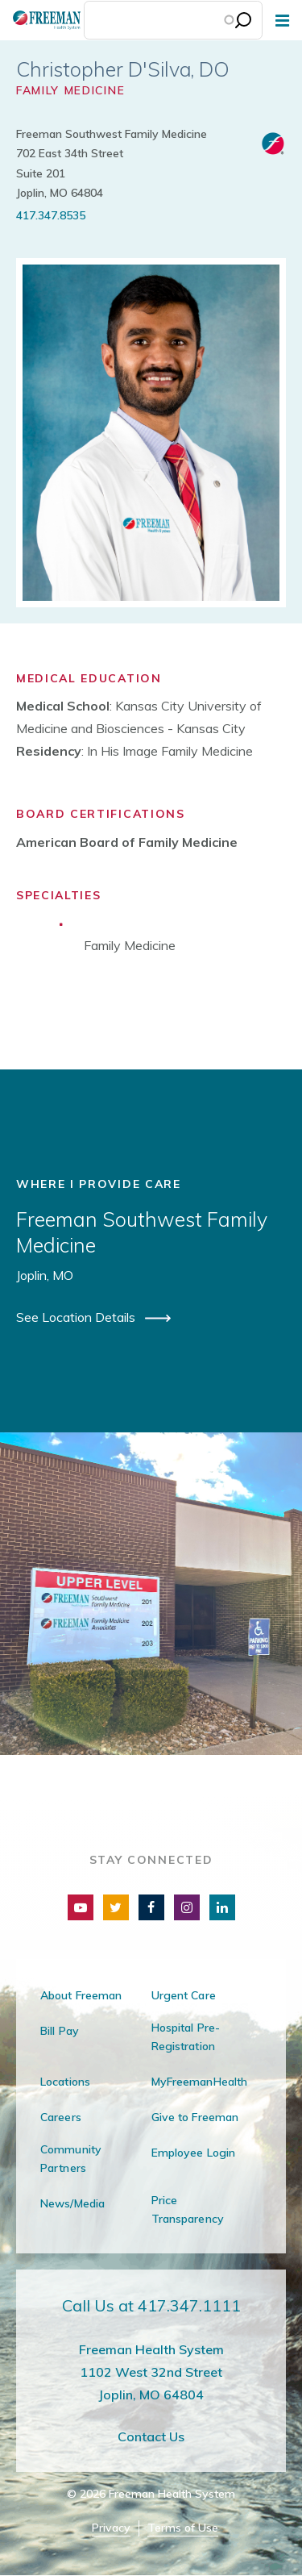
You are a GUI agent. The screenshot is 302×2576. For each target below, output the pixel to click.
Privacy (111, 2528)
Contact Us (151, 2436)
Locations (65, 2081)
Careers (60, 2117)
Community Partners (70, 2158)
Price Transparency (187, 2209)
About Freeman (81, 1995)
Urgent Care (183, 1995)
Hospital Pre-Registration (186, 2036)
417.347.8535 (50, 215)
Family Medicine (70, 90)
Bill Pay (59, 2031)
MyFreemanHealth (199, 2081)
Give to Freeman (195, 2117)
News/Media (72, 2203)
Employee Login (193, 2152)
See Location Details (77, 1317)
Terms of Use (182, 2528)
